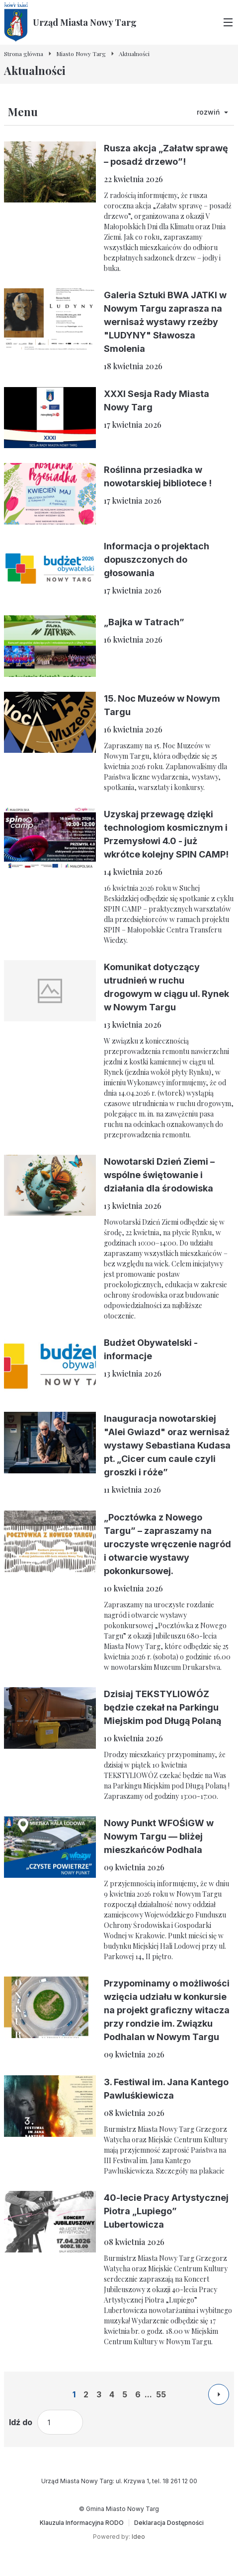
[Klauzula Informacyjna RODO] (82, 2522)
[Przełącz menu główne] (228, 22)
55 (161, 2394)
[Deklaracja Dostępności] (169, 2522)
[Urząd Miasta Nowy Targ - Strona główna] (70, 22)
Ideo (138, 2536)
